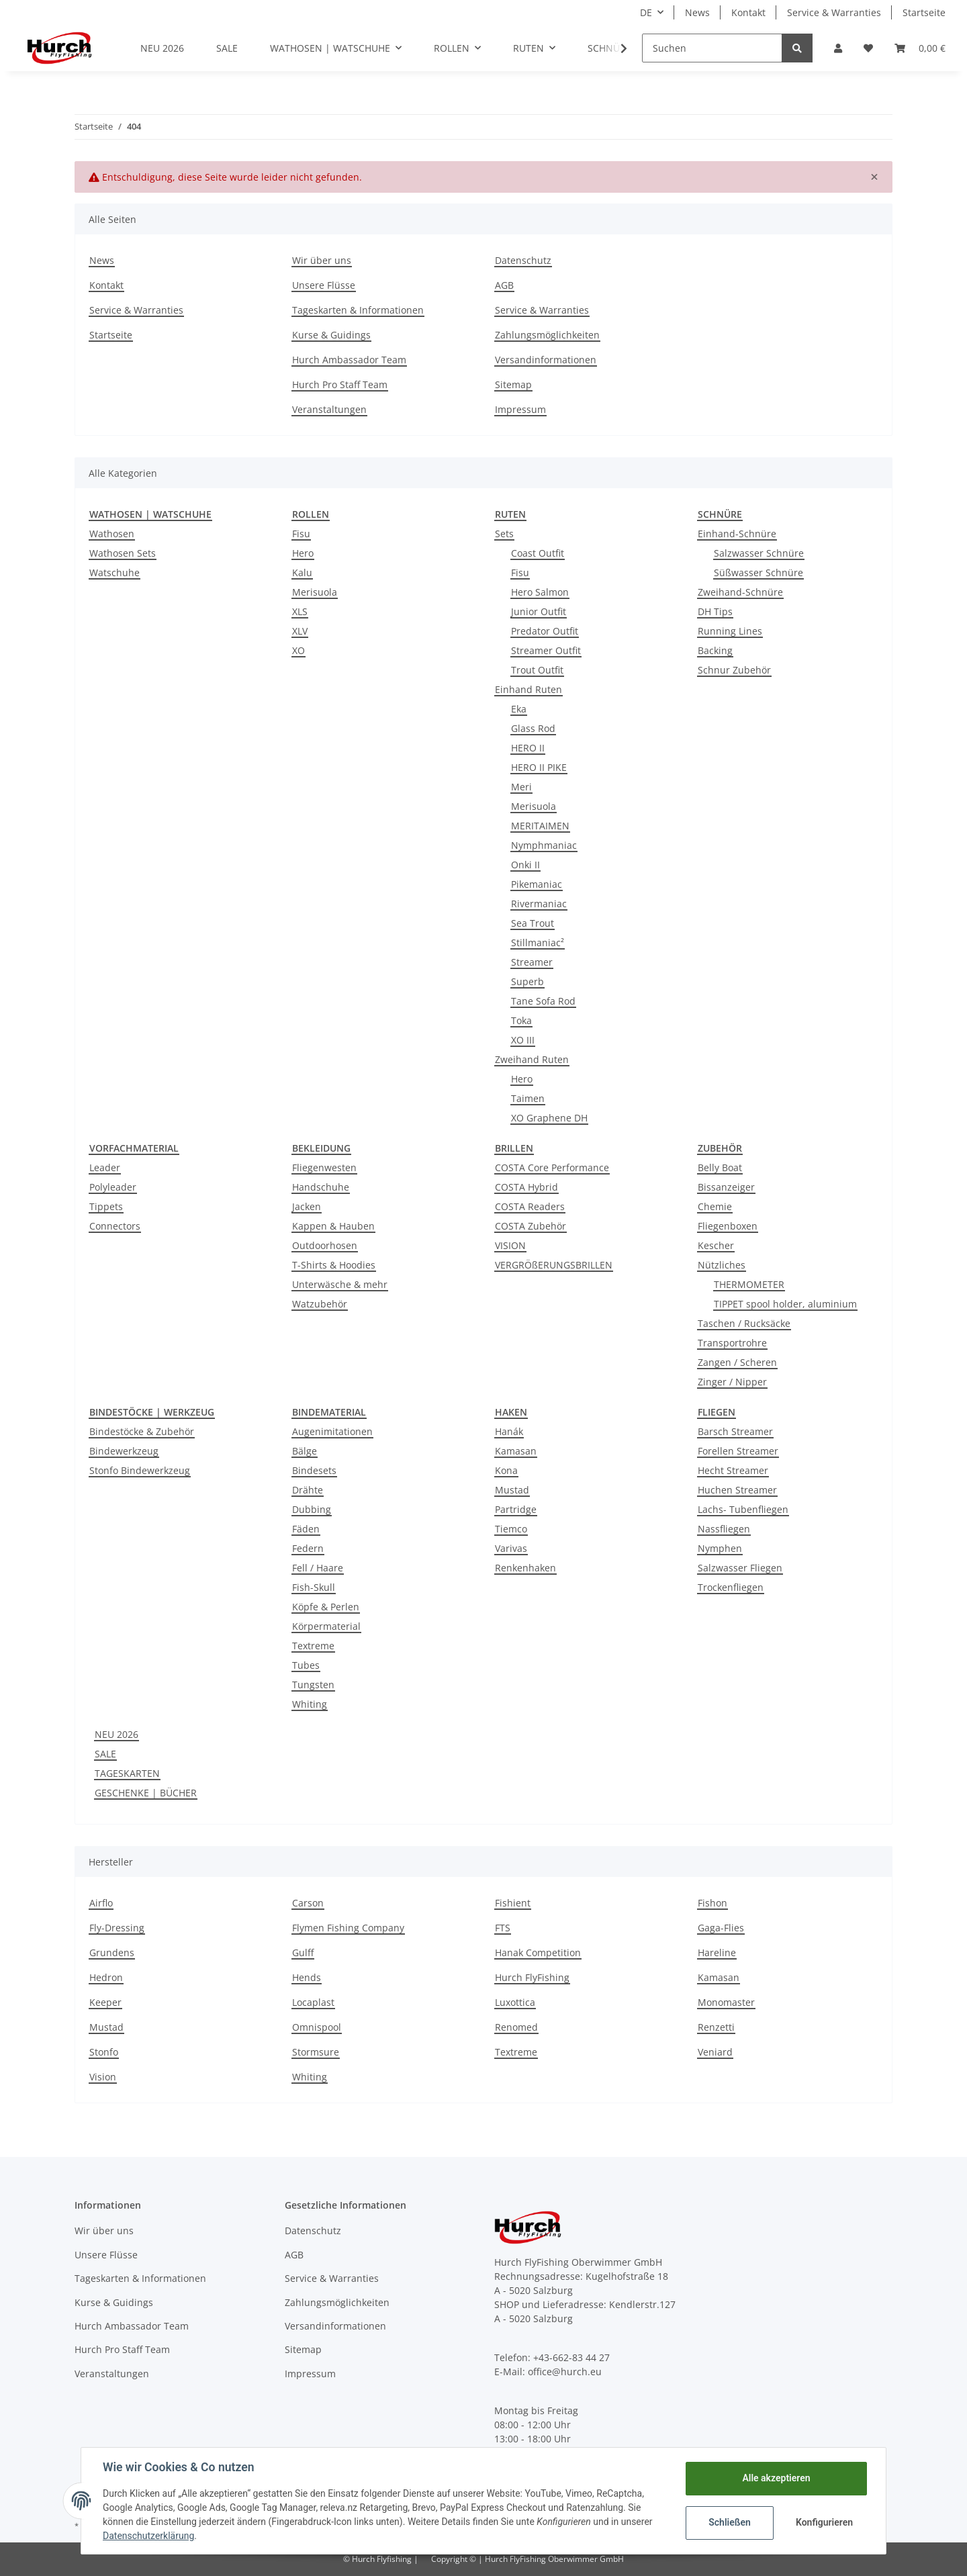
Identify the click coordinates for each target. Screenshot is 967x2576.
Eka (518, 708)
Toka (521, 1020)
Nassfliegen (724, 1528)
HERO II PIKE (539, 767)
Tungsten (313, 1684)
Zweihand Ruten (532, 1059)
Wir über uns (321, 260)
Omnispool (316, 2027)
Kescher (716, 1245)
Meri (521, 786)
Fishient (513, 1902)
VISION (510, 1245)
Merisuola (314, 592)
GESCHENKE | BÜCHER (146, 1792)
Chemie (715, 1206)
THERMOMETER (749, 1284)
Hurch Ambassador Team (349, 359)
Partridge (516, 1509)
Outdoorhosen (324, 1245)
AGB (504, 285)
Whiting (309, 1704)
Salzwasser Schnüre (759, 553)
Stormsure (315, 2051)
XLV (300, 631)
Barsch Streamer (735, 1431)
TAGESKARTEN (127, 1773)
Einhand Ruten (528, 689)
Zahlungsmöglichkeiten (547, 334)
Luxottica (515, 2002)
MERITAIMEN (540, 825)
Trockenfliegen (731, 1587)
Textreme (313, 1645)
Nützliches (721, 1264)
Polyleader (112, 1187)
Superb (527, 981)
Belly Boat (720, 1167)
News (697, 12)
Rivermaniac (539, 903)
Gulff (303, 1952)
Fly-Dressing (116, 1927)
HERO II (528, 747)
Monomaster (726, 2002)
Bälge (304, 1450)
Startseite (924, 12)
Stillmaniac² (537, 942)
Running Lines (730, 631)
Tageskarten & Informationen (358, 310)
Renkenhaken (525, 1567)
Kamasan (516, 1450)
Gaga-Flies (721, 1927)
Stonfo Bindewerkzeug (139, 1470)
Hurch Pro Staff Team (339, 384)
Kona (506, 1470)
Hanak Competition (538, 1952)
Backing (715, 650)
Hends (306, 1977)
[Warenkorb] (920, 48)
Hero (303, 553)
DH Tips (715, 611)
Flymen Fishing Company (348, 1927)
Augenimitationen (332, 1431)
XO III (523, 1039)
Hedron (106, 1977)
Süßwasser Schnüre (758, 572)
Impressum (520, 409)
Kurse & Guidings (331, 334)
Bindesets (314, 1470)
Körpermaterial (326, 1626)
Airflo (101, 1902)
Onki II (525, 864)
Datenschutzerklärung (148, 2535)
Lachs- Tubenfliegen (743, 1509)
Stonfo (103, 2051)
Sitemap (513, 384)
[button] (838, 48)
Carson (308, 1902)
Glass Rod (533, 728)
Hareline (717, 1952)
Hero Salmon (540, 592)
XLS (300, 611)
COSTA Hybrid (526, 1187)
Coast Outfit (537, 553)
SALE (105, 1753)
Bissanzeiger (726, 1187)
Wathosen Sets (122, 553)
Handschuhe (320, 1187)
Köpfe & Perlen (325, 1606)
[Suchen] (712, 48)
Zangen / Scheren (737, 1362)
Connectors (114, 1226)
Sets (504, 533)
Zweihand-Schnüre (740, 592)
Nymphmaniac (544, 845)
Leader (104, 1167)
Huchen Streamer (737, 1489)
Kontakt (748, 12)
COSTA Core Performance (552, 1167)
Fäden (306, 1528)
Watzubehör (319, 1303)
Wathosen (111, 533)
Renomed (516, 2027)
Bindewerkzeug (123, 1450)
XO (298, 650)
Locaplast (313, 2002)
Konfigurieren (824, 2522)
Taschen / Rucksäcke (744, 1323)
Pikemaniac (536, 884)
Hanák (509, 1431)
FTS (502, 1927)
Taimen (528, 1098)
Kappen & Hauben (333, 1226)
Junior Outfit (538, 611)
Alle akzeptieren (776, 2478)
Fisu (301, 533)
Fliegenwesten (324, 1167)
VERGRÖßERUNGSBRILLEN (553, 1264)
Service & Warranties (834, 12)
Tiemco (511, 1528)
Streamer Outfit (546, 650)
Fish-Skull (313, 1587)
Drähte (307, 1489)
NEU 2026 (116, 1734)
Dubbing (311, 1509)
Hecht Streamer (733, 1470)
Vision (102, 2076)
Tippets (106, 1206)
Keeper (105, 2002)
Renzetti (716, 2027)
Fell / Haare (317, 1567)
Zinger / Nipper (732, 1381)
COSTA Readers (530, 1206)
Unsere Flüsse (323, 285)
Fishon (712, 1902)
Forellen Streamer (738, 1450)
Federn (308, 1548)
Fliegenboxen (727, 1226)
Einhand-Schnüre (737, 533)
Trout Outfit (537, 669)
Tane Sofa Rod (543, 1001)
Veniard (715, 2051)
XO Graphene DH (549, 1117)
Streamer (532, 962)
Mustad (512, 1489)
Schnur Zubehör (734, 669)
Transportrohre (732, 1342)
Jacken (306, 1206)
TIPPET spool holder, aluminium (785, 1303)
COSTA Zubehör (530, 1226)
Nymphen (720, 1548)
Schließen (729, 2522)
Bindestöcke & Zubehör (141, 1431)
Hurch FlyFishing (532, 1977)
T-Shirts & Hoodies (333, 1264)
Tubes (306, 1665)
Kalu (302, 572)
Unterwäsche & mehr (339, 1284)
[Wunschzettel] (868, 48)
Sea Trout (532, 923)
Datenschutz (523, 260)
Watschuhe (114, 572)
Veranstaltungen (329, 409)
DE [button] (646, 12)
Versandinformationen (545, 359)
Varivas (511, 1548)
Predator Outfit (544, 631)
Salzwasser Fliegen (740, 1567)
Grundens (111, 1952)
